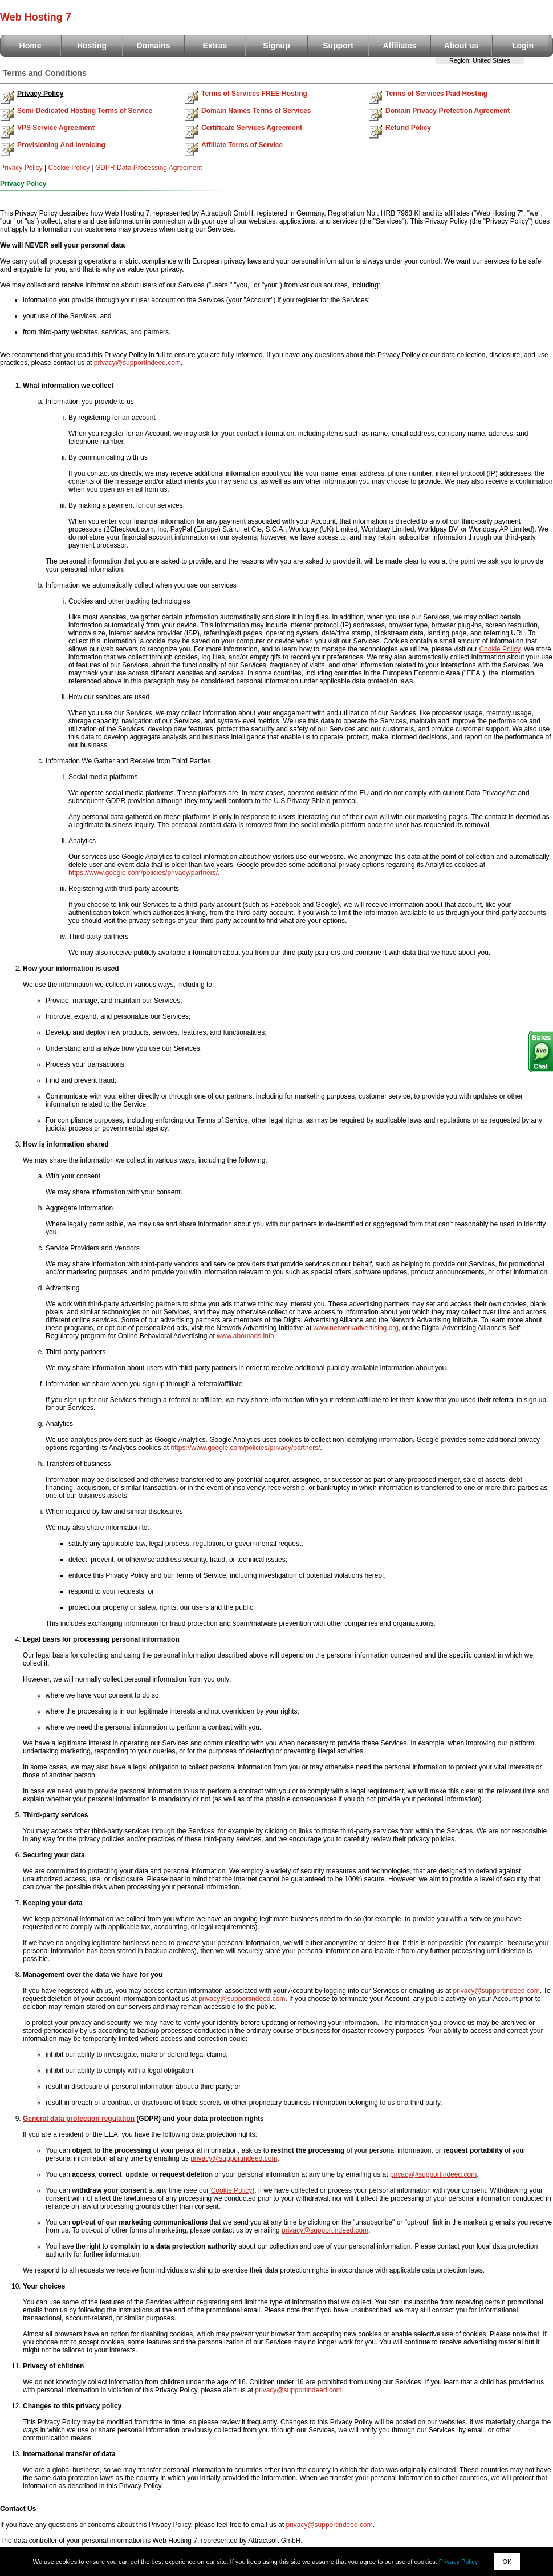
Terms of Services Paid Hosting (436, 94)
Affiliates (399, 45)
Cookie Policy (69, 168)
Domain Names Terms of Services (256, 111)
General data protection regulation (79, 2119)
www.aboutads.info (245, 1336)
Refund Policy (408, 128)
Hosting (92, 45)
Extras (215, 45)
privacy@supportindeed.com (137, 363)
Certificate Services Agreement (251, 128)
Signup (276, 45)
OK (506, 2561)
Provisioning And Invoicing (61, 145)
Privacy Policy (40, 94)
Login (523, 45)
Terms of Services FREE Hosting (254, 94)
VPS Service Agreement (56, 128)
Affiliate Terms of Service (242, 145)
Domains (153, 45)
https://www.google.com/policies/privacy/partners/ (143, 873)
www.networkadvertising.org (356, 1328)
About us (461, 45)
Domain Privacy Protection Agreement (447, 111)
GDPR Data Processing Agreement (148, 168)
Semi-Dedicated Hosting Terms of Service (84, 111)
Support (338, 45)
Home (30, 45)
